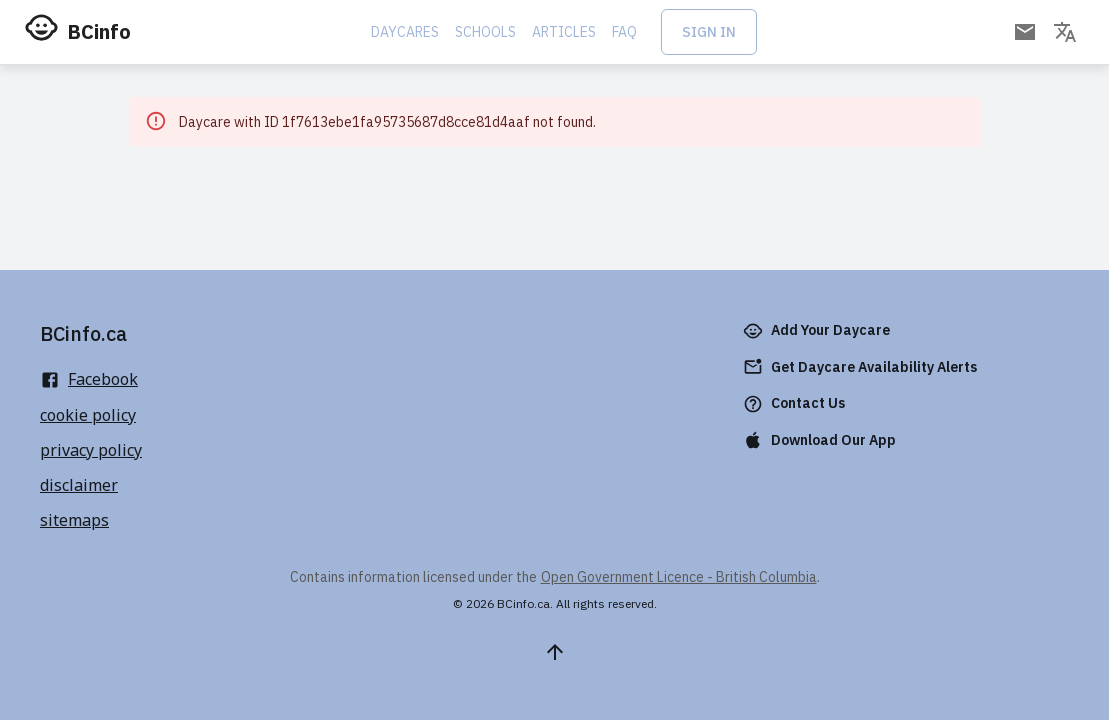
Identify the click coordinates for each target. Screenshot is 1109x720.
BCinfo (99, 31)
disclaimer (79, 485)
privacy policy (91, 450)
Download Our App (821, 440)
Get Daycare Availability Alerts (862, 367)
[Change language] (1065, 32)
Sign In (709, 32)
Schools (485, 32)
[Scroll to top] (555, 652)
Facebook (89, 379)
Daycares (405, 32)
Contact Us (796, 403)
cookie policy (88, 415)
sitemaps (74, 520)
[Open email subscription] (1025, 32)
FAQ (624, 32)
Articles (564, 32)
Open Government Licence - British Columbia (679, 577)
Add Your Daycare (818, 330)
